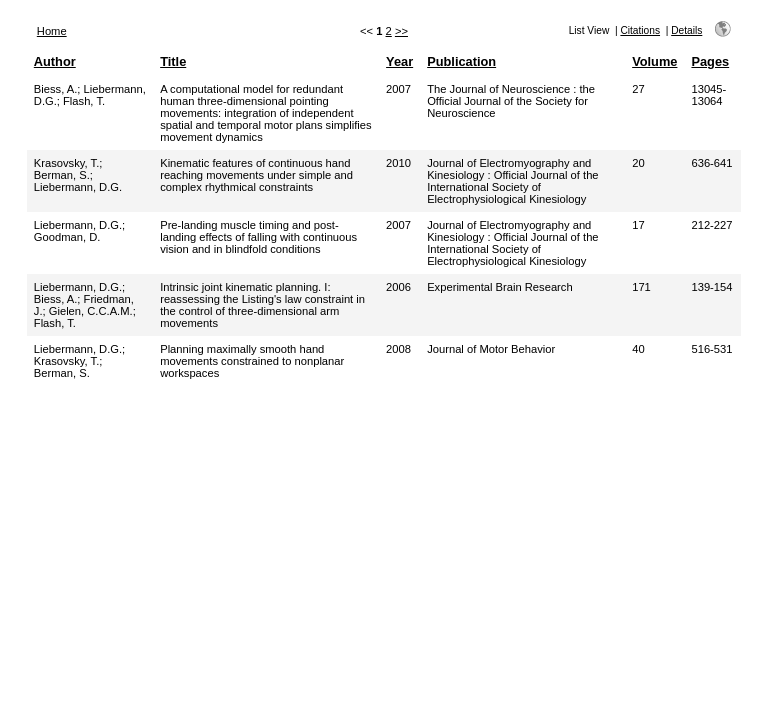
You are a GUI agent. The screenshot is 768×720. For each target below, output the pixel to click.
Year (399, 61)
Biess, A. (56, 89)
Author (55, 61)
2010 (398, 163)
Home (52, 31)
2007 (398, 89)
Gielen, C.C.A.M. (91, 311)
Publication (461, 61)
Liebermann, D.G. (78, 187)
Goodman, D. (67, 237)
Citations (640, 30)
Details (686, 30)
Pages (710, 61)
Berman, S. (62, 175)
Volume (654, 61)
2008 (398, 349)
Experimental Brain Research (500, 287)
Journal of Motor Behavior (491, 349)
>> (401, 31)
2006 (398, 287)
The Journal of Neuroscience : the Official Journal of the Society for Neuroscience (511, 101)
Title (173, 61)
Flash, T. (84, 101)
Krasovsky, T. (66, 163)
